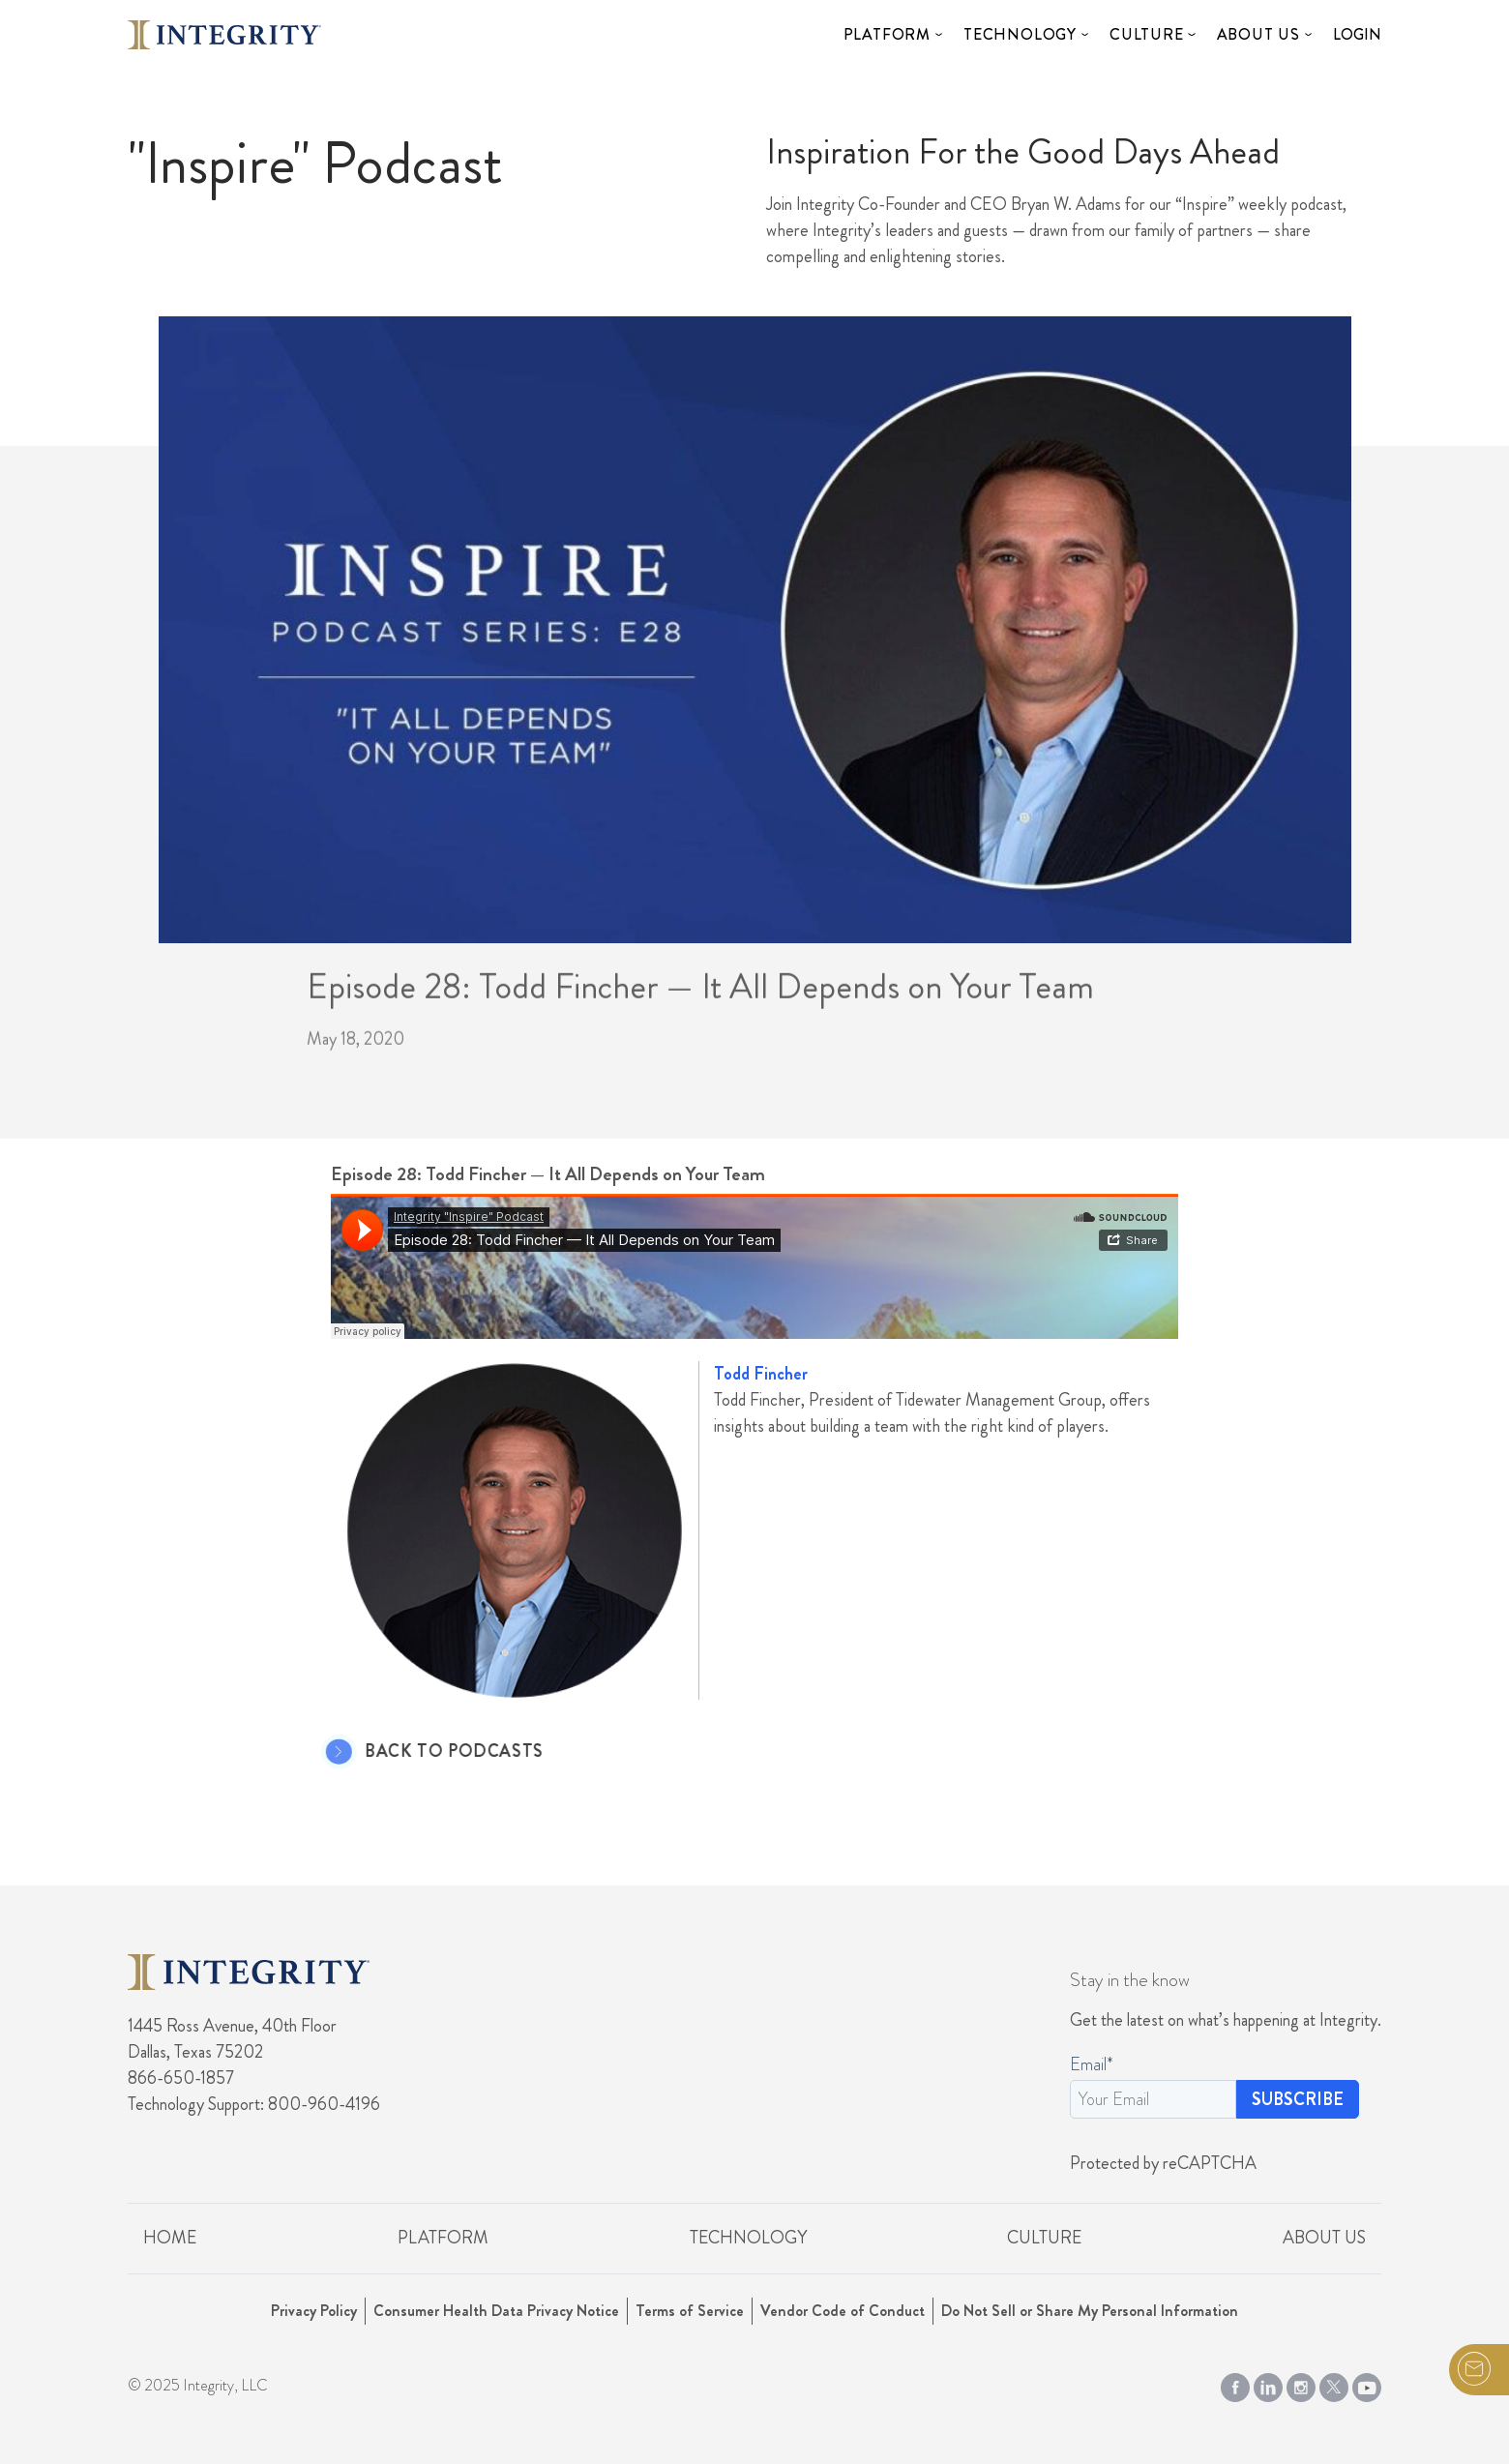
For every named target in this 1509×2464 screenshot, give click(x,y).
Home (169, 2237)
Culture (1147, 34)
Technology (1020, 34)
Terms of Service (690, 2311)
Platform (887, 34)
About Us (1258, 34)
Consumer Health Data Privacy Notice (496, 2311)
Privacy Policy (314, 2311)
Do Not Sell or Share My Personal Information (1089, 2311)
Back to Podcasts (424, 1752)
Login (1357, 34)
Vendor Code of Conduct (842, 2311)
